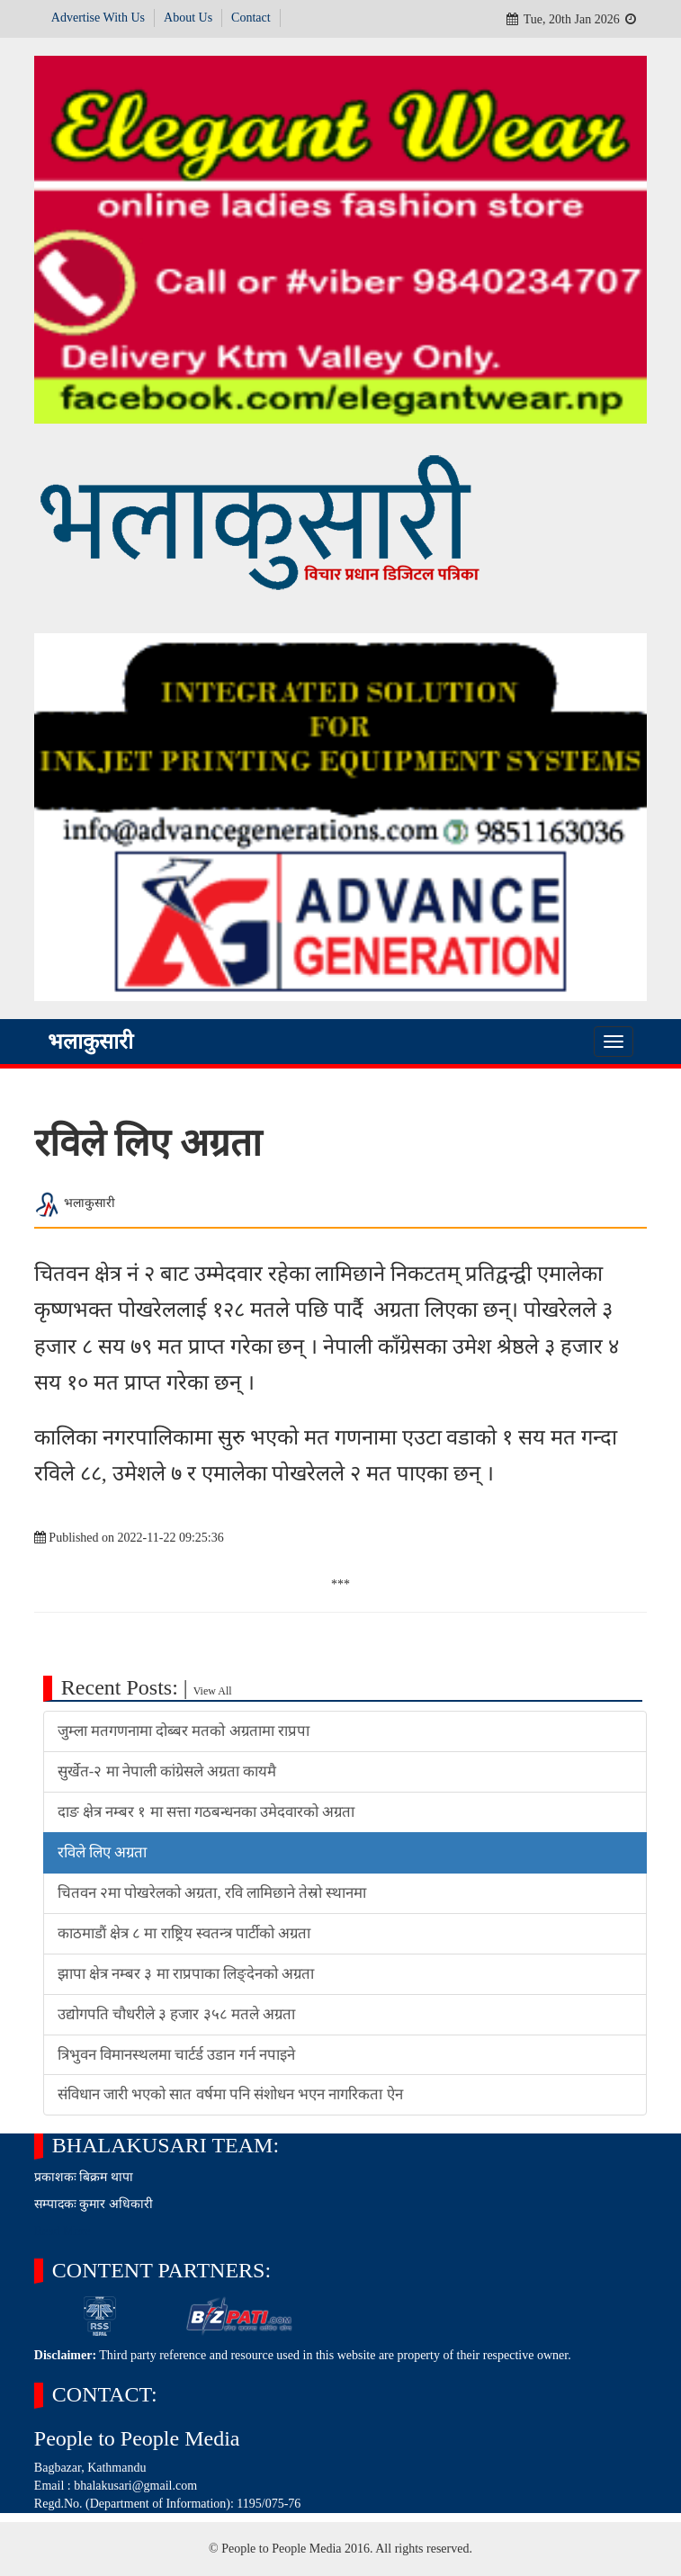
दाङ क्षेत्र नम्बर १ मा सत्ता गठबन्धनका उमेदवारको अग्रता (206, 1811)
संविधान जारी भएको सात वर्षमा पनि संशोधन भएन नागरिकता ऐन (230, 2094)
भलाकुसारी (90, 1041)
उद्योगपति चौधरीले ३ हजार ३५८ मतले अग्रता (176, 2014)
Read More (62, 2231)
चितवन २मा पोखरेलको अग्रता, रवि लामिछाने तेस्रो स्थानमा (212, 1892)
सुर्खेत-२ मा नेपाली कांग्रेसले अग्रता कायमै (167, 1771)
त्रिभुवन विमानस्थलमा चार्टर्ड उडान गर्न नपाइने (176, 2054)
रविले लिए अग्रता (102, 1852)
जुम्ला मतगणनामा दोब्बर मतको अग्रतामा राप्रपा (183, 1731)
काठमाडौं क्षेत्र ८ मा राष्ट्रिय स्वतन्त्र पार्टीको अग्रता (184, 1933)
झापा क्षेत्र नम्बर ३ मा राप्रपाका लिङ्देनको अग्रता (186, 1973)
